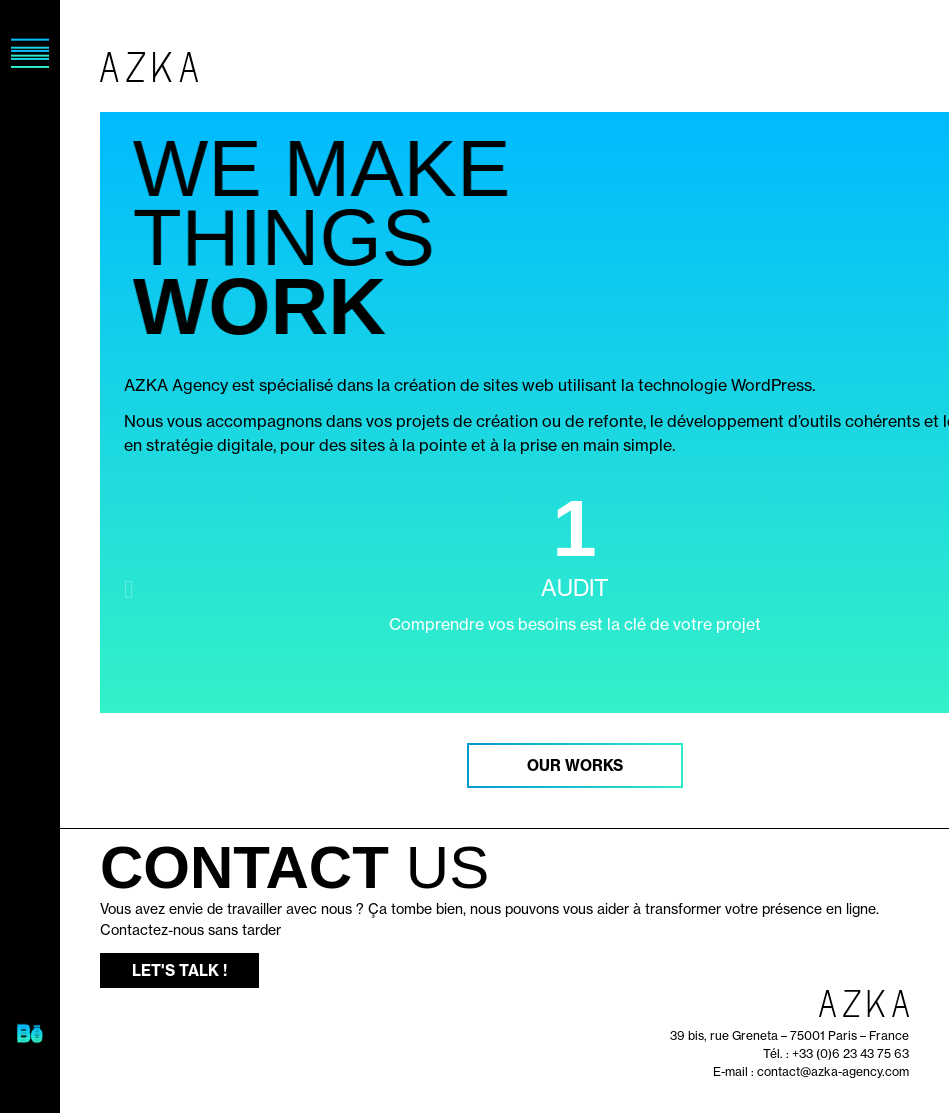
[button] (128, 589)
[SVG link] (30, 1035)
